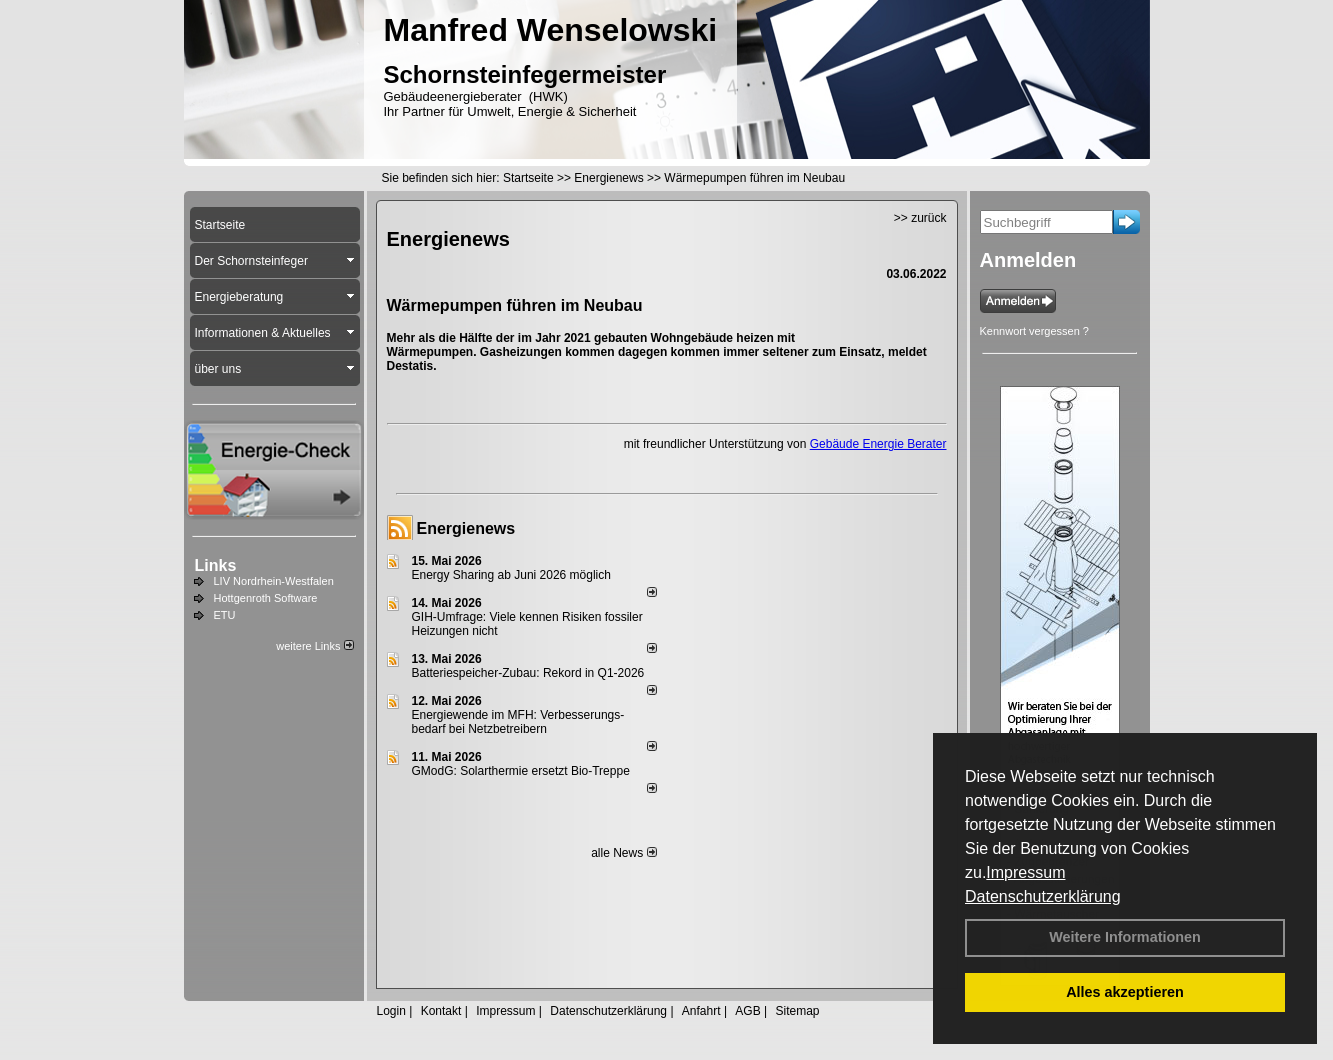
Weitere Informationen (1125, 937)
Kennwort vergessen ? (1034, 331)
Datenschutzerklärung (1043, 896)
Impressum (1025, 872)
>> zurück (920, 218)
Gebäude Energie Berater (878, 444)
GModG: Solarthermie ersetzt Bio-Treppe (521, 771)
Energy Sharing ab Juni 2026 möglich (511, 575)
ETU (225, 615)
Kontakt (441, 1011)
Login (391, 1011)
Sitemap (797, 1011)
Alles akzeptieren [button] (1125, 992)
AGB (747, 1011)
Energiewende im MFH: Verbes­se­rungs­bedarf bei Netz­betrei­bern (518, 722)
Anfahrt (701, 1011)
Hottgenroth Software (266, 598)
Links (216, 565)
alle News (623, 853)
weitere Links (314, 646)
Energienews (466, 528)
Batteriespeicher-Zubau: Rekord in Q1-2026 (528, 673)
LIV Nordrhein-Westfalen (274, 581)
